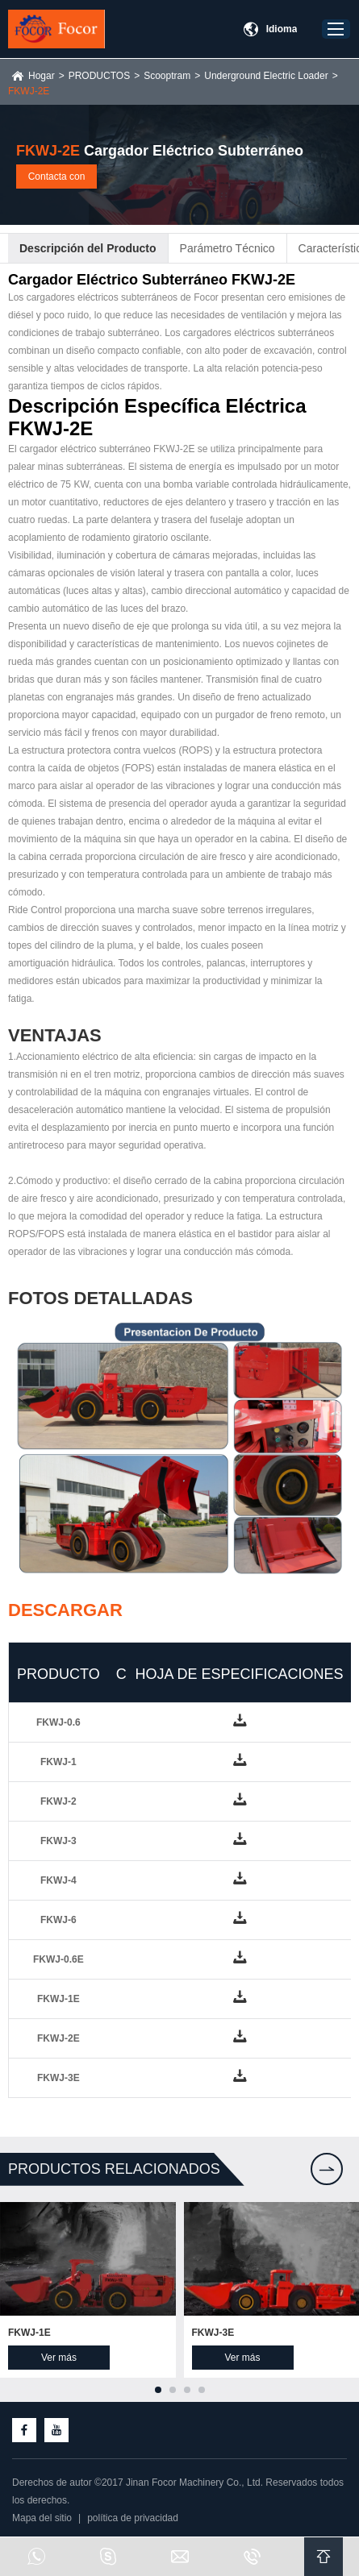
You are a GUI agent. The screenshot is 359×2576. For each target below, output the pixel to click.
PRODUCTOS (99, 75)
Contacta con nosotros (57, 180)
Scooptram (167, 75)
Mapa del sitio (42, 2518)
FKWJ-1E (29, 2332)
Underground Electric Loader (266, 75)
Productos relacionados (114, 2169)
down (239, 1722)
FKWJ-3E (213, 2332)
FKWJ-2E (28, 91)
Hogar (41, 75)
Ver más (59, 2357)
